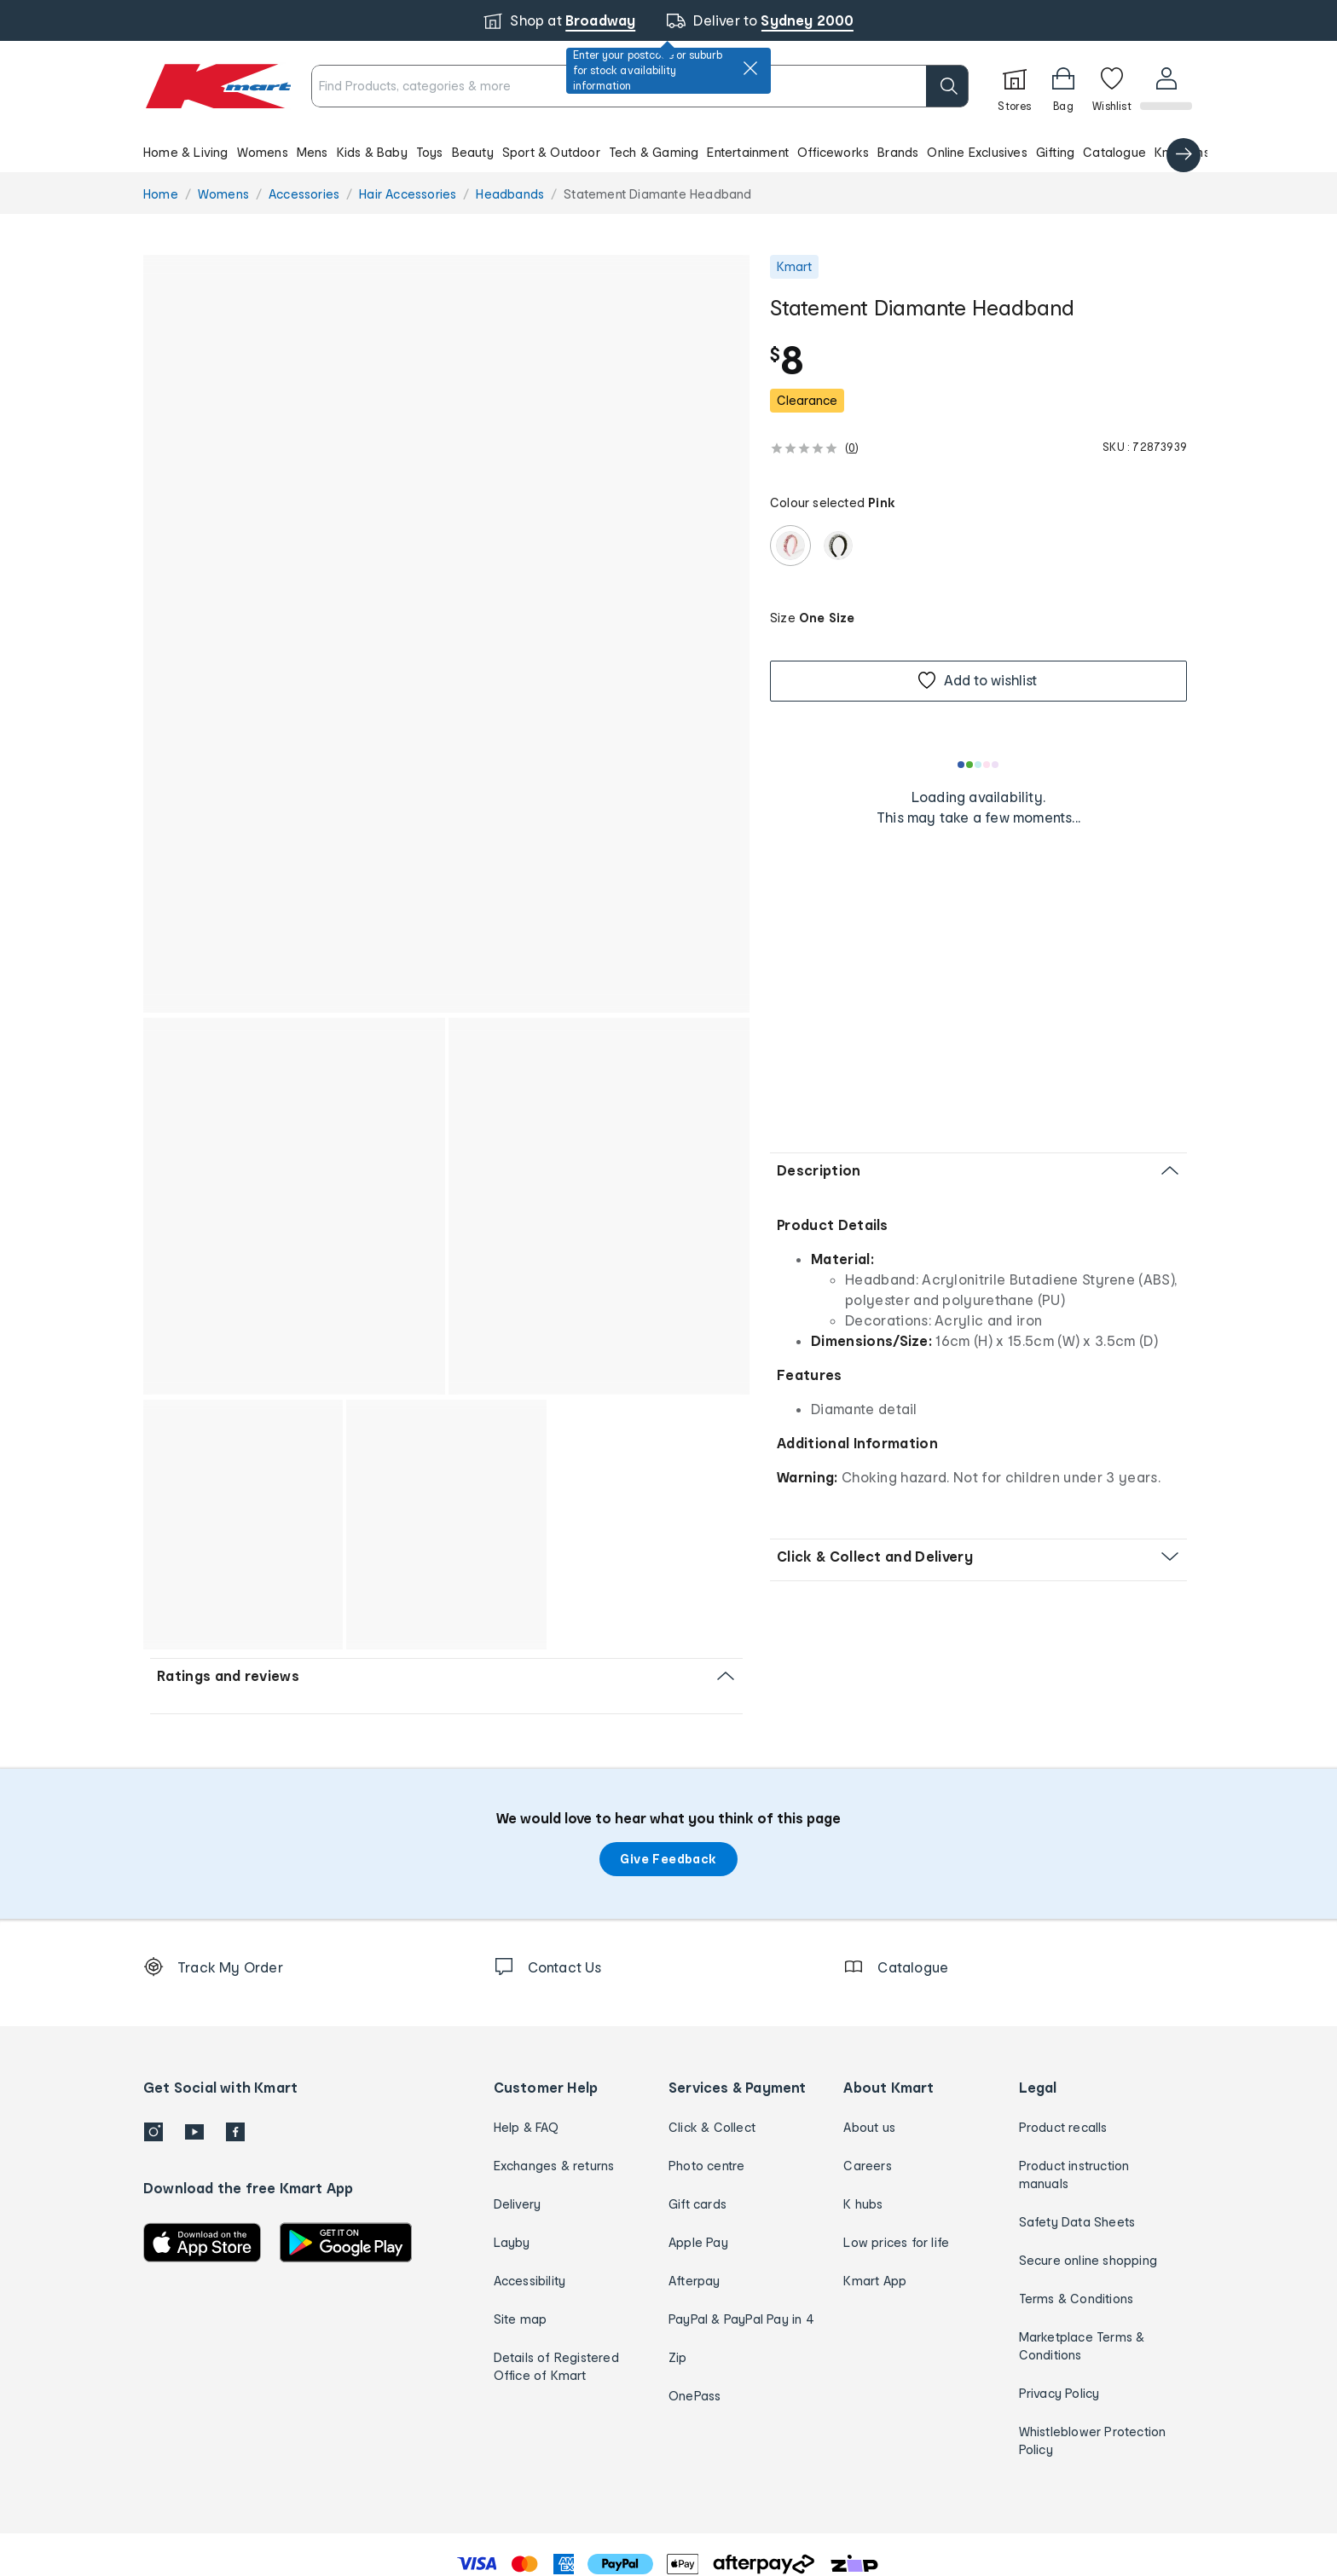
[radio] (790, 545)
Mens (312, 152)
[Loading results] (979, 764)
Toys (429, 152)
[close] (750, 68)
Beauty (473, 152)
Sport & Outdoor (551, 152)
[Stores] (1013, 86)
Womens (262, 152)
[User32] (1165, 86)
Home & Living (186, 152)
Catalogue (1114, 152)
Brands (897, 152)
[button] (668, 151)
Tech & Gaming (654, 152)
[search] (945, 86)
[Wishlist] (1110, 86)
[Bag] (1061, 86)
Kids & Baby (372, 152)
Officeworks (833, 152)
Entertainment (748, 152)
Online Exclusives (977, 152)
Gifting (1055, 152)
